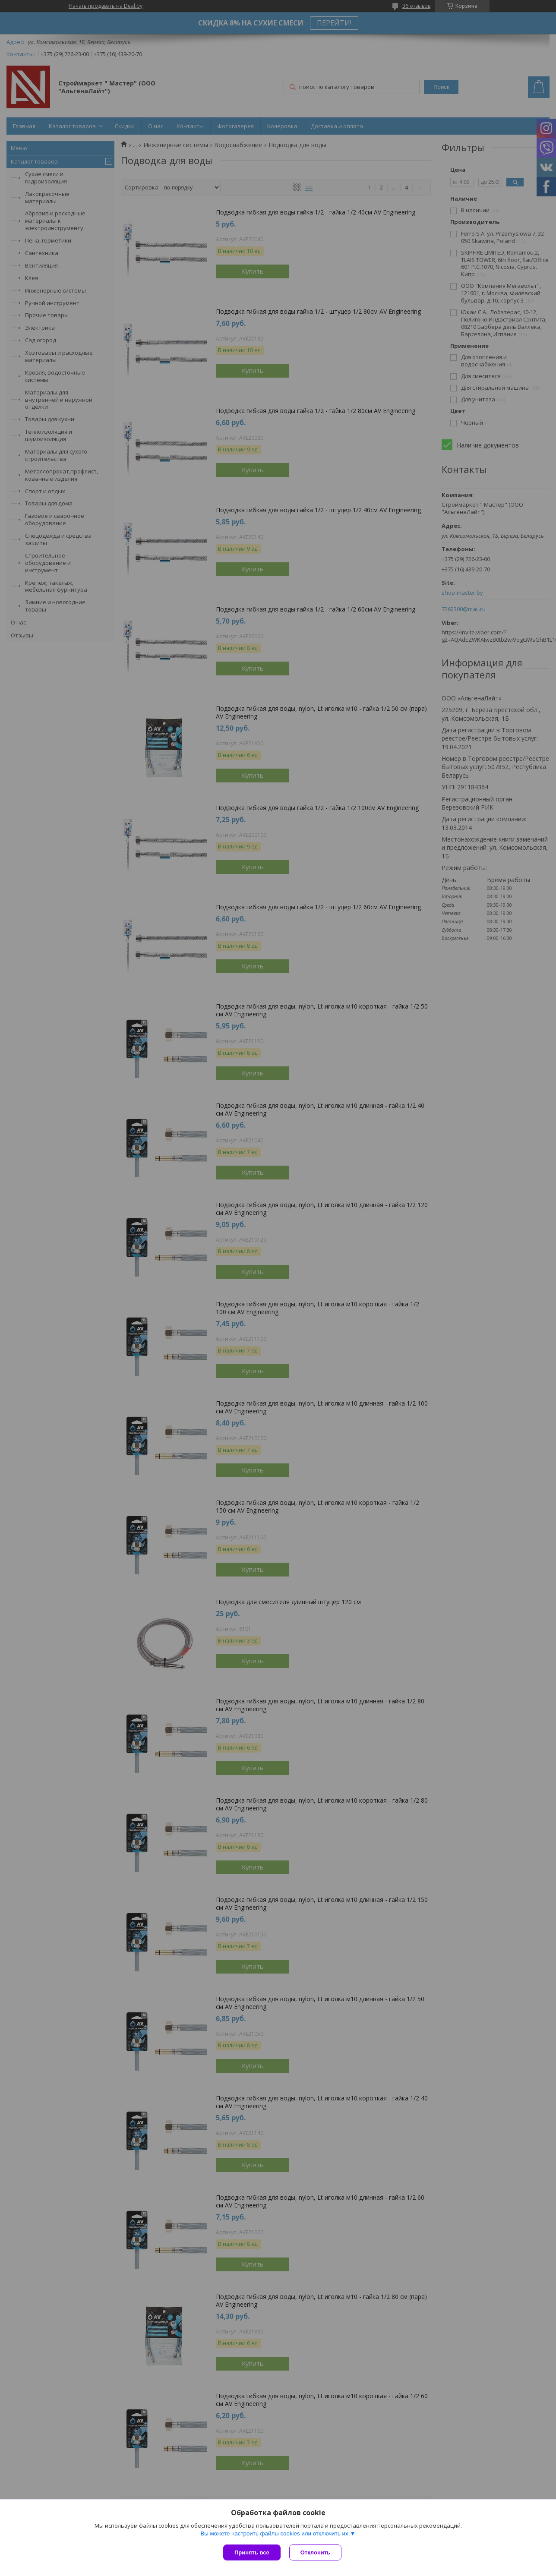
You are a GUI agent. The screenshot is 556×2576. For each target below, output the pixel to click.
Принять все (251, 2552)
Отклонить (315, 2552)
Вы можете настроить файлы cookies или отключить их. (275, 2533)
